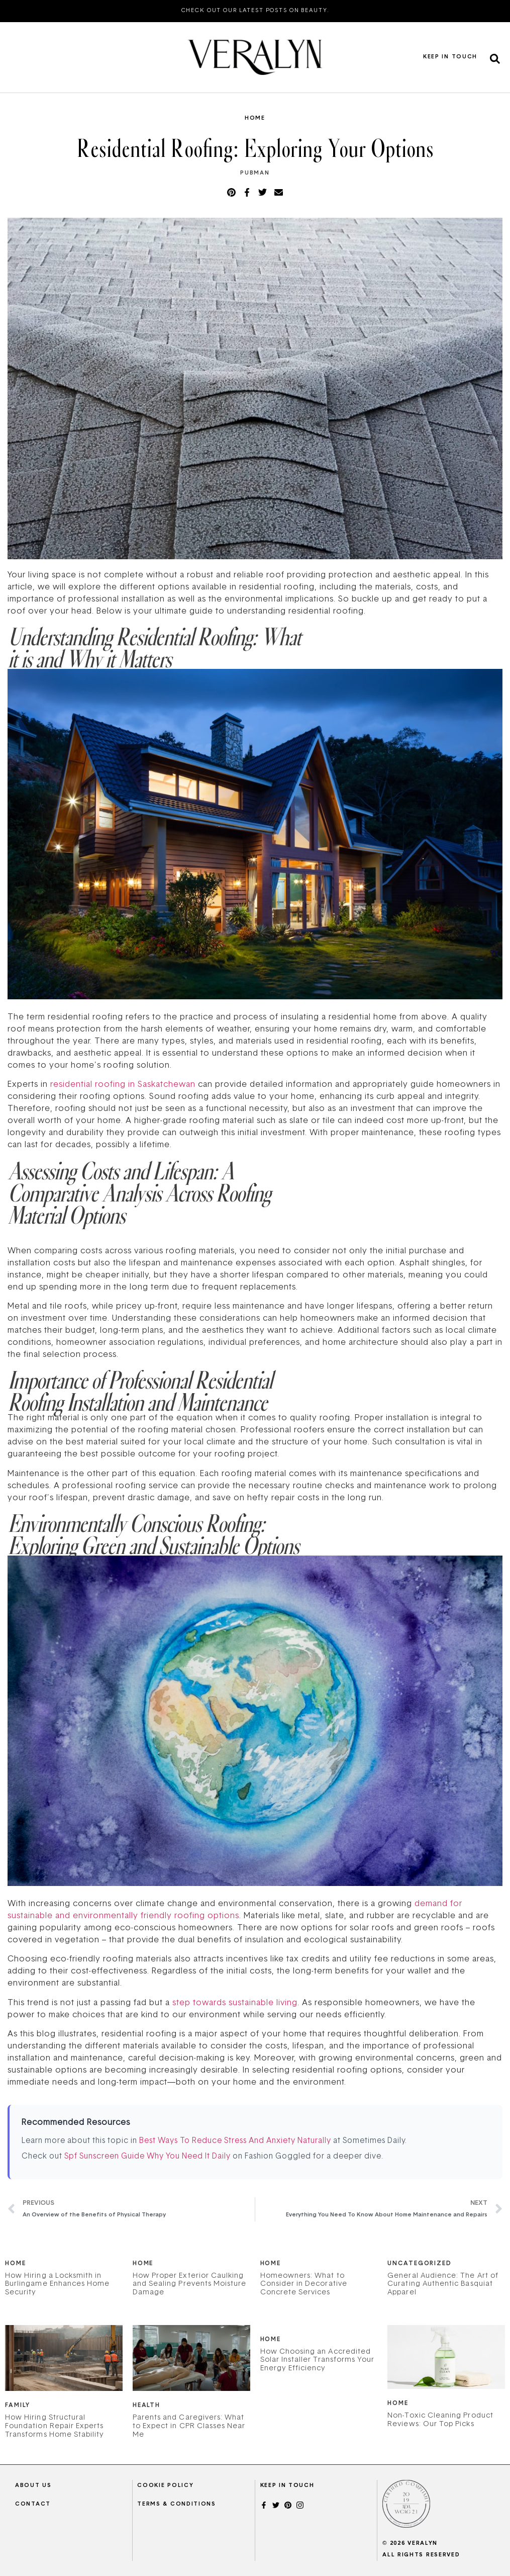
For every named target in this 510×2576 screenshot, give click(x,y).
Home (255, 118)
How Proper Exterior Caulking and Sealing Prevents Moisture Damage (190, 2284)
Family (17, 2405)
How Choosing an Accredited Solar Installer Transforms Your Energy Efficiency (317, 2360)
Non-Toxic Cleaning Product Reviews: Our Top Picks (440, 2420)
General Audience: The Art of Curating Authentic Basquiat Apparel (442, 2284)
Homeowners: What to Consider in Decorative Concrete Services (303, 2284)
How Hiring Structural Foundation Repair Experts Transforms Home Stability (55, 2426)
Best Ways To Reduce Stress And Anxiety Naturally (235, 2141)
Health (146, 2405)
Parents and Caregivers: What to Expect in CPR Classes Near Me (189, 2426)
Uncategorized (419, 2264)
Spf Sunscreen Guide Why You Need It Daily (147, 2157)
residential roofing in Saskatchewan (122, 1085)
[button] (495, 59)
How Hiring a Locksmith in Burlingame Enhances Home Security (57, 2284)
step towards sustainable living (233, 2003)
